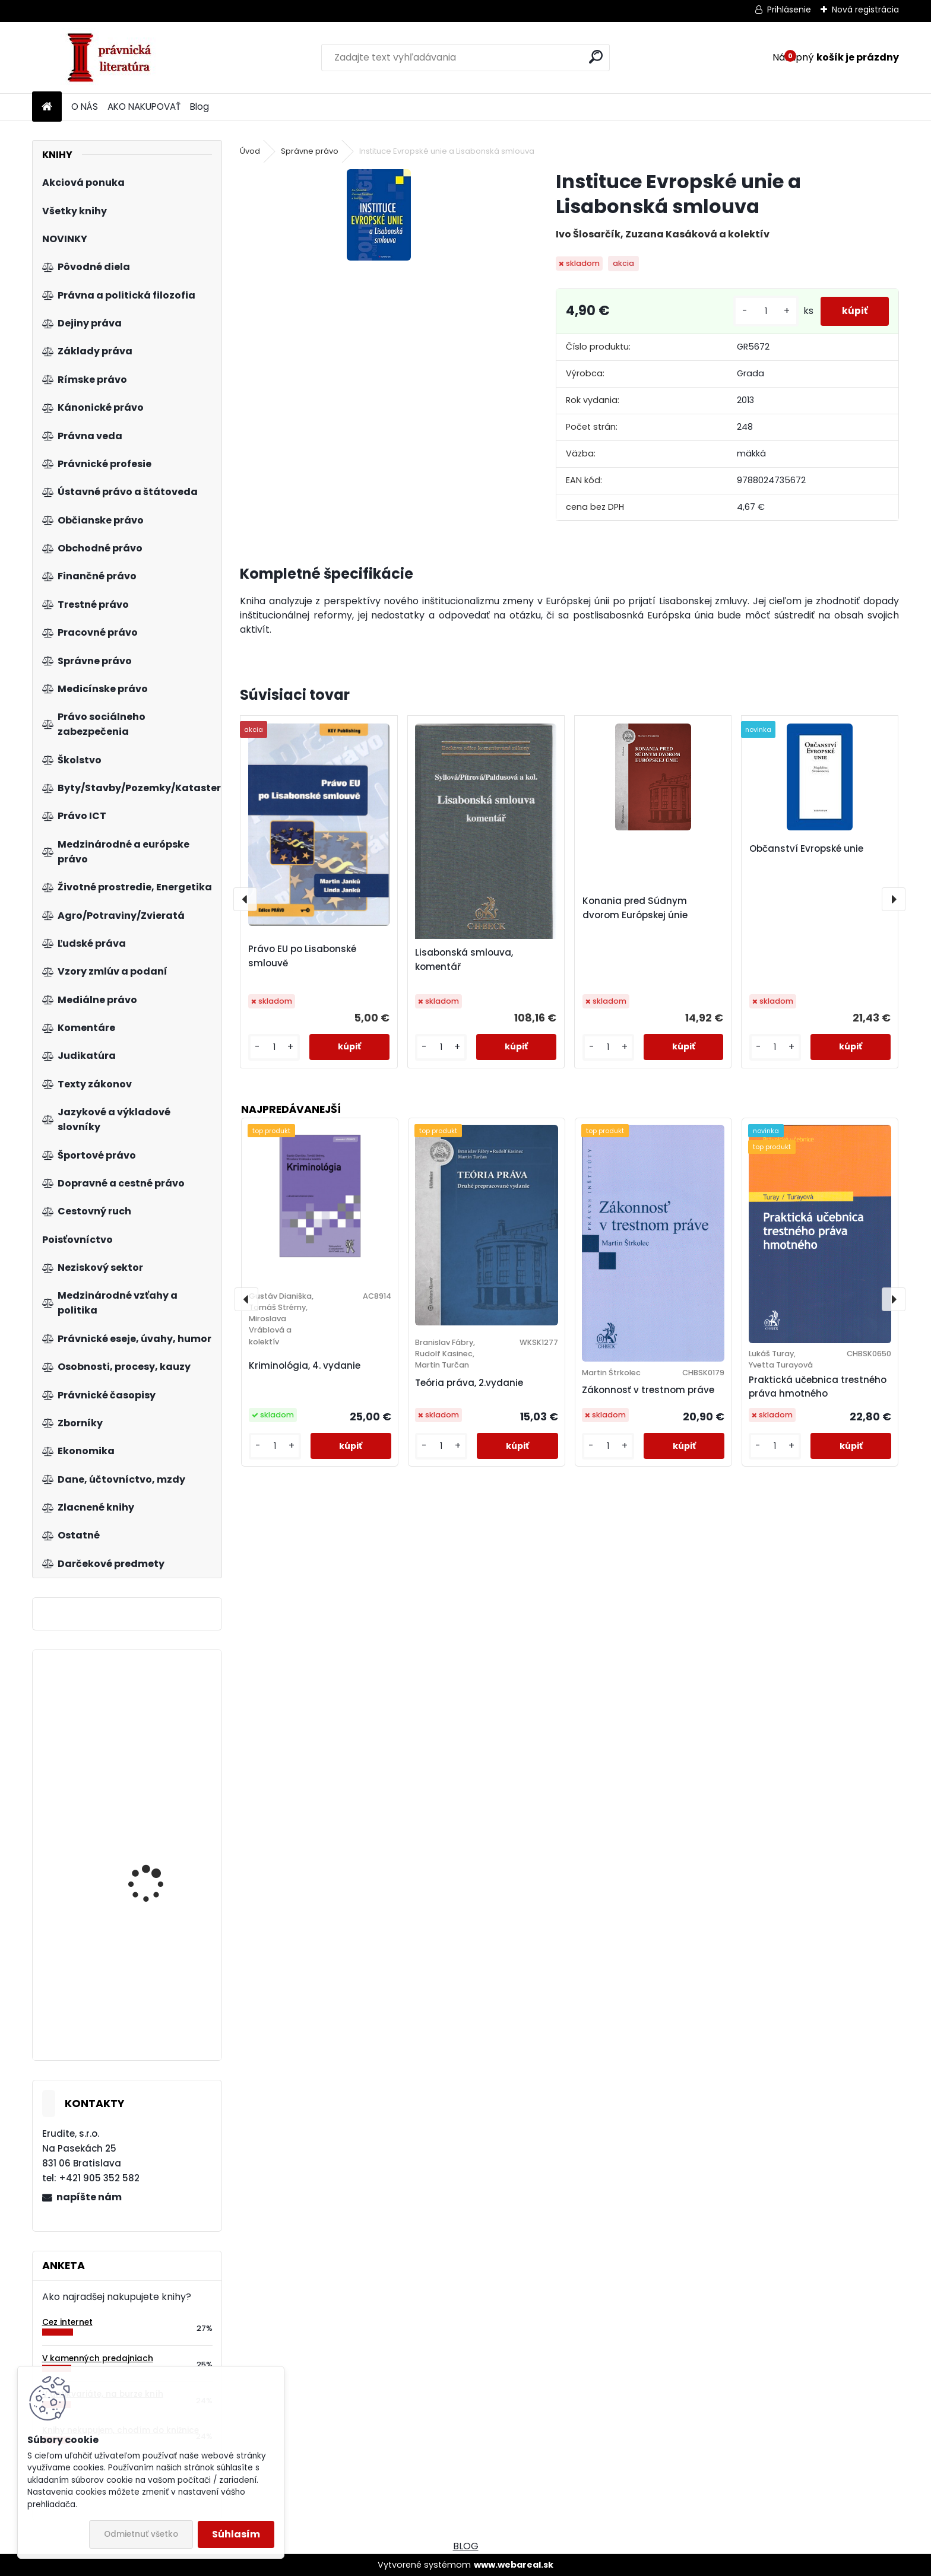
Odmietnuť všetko (141, 2534)
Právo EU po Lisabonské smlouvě (302, 956)
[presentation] (245, 899)
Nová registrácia (865, 9)
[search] (596, 57)
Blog (199, 106)
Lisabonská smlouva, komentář (464, 959)
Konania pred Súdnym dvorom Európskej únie (635, 907)
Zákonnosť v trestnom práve (648, 1390)
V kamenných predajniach (97, 2358)
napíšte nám (89, 2197)
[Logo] (113, 57)
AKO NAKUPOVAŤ (143, 106)
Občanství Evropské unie (806, 848)
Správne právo (309, 151)
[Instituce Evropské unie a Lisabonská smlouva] (379, 215)
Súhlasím (236, 2534)
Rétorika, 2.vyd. (141, 1982)
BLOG (466, 2546)
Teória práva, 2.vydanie (469, 1382)
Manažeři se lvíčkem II (155, 1773)
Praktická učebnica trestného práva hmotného (817, 1386)
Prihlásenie (789, 9)
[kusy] (760, 311)
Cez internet (67, 2322)
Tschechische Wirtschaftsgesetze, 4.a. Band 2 (161, 1884)
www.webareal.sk (513, 2565)
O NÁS (84, 106)
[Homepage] (47, 107)
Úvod (250, 151)
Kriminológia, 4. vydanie (304, 1365)
